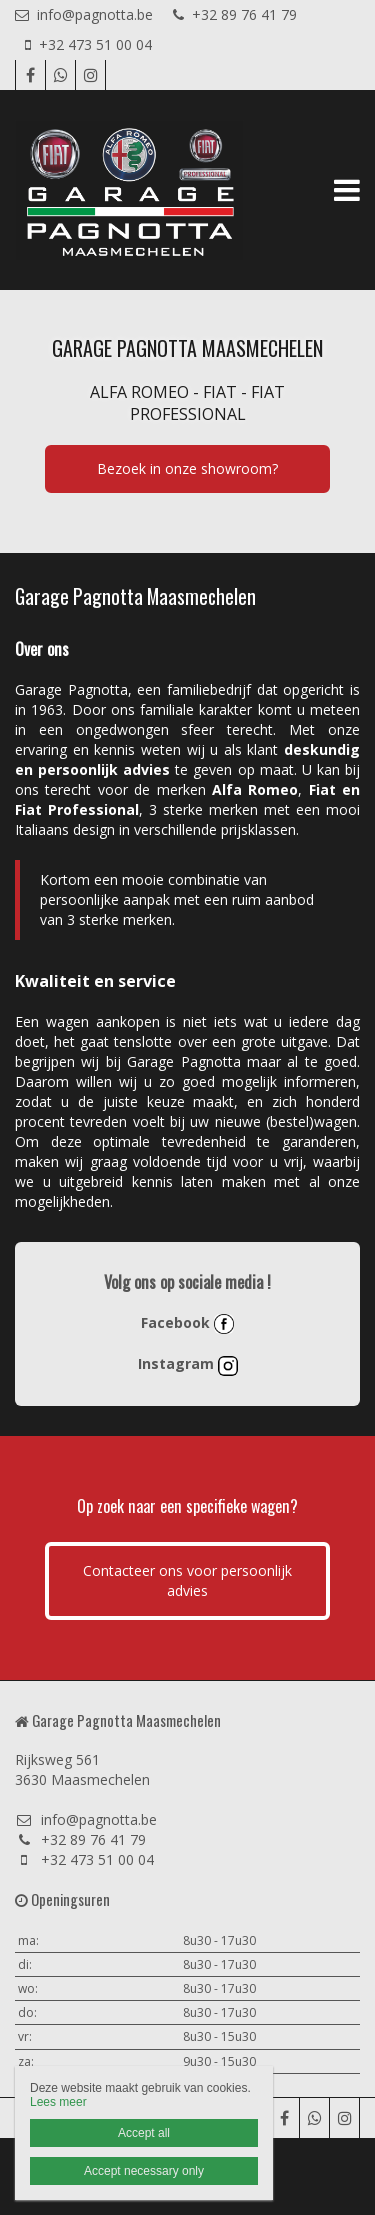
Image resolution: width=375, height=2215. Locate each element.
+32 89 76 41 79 (235, 14)
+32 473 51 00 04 (88, 44)
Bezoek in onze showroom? (187, 468)
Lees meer (58, 2102)
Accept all (144, 2133)
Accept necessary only (144, 2171)
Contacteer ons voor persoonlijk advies (187, 1580)
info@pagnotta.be (84, 14)
